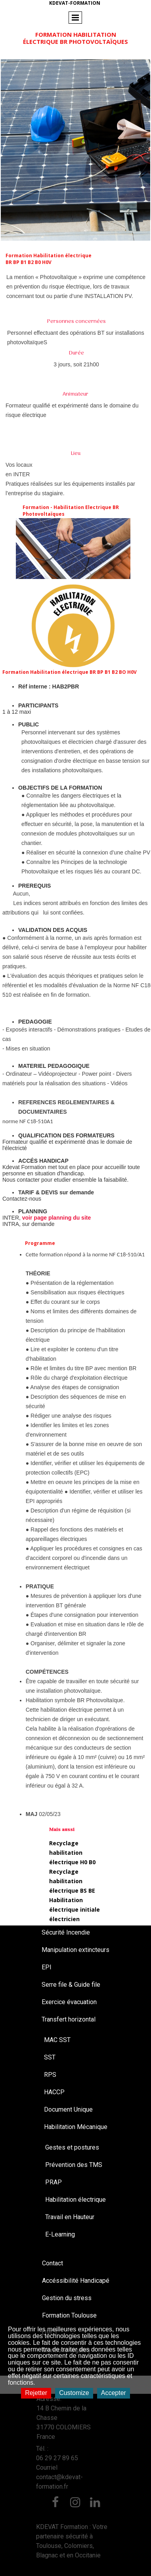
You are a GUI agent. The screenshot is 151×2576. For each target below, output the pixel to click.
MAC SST (57, 2040)
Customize (74, 2392)
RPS (50, 2074)
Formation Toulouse (69, 2315)
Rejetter (36, 2392)
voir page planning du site (56, 1217)
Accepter (113, 2392)
